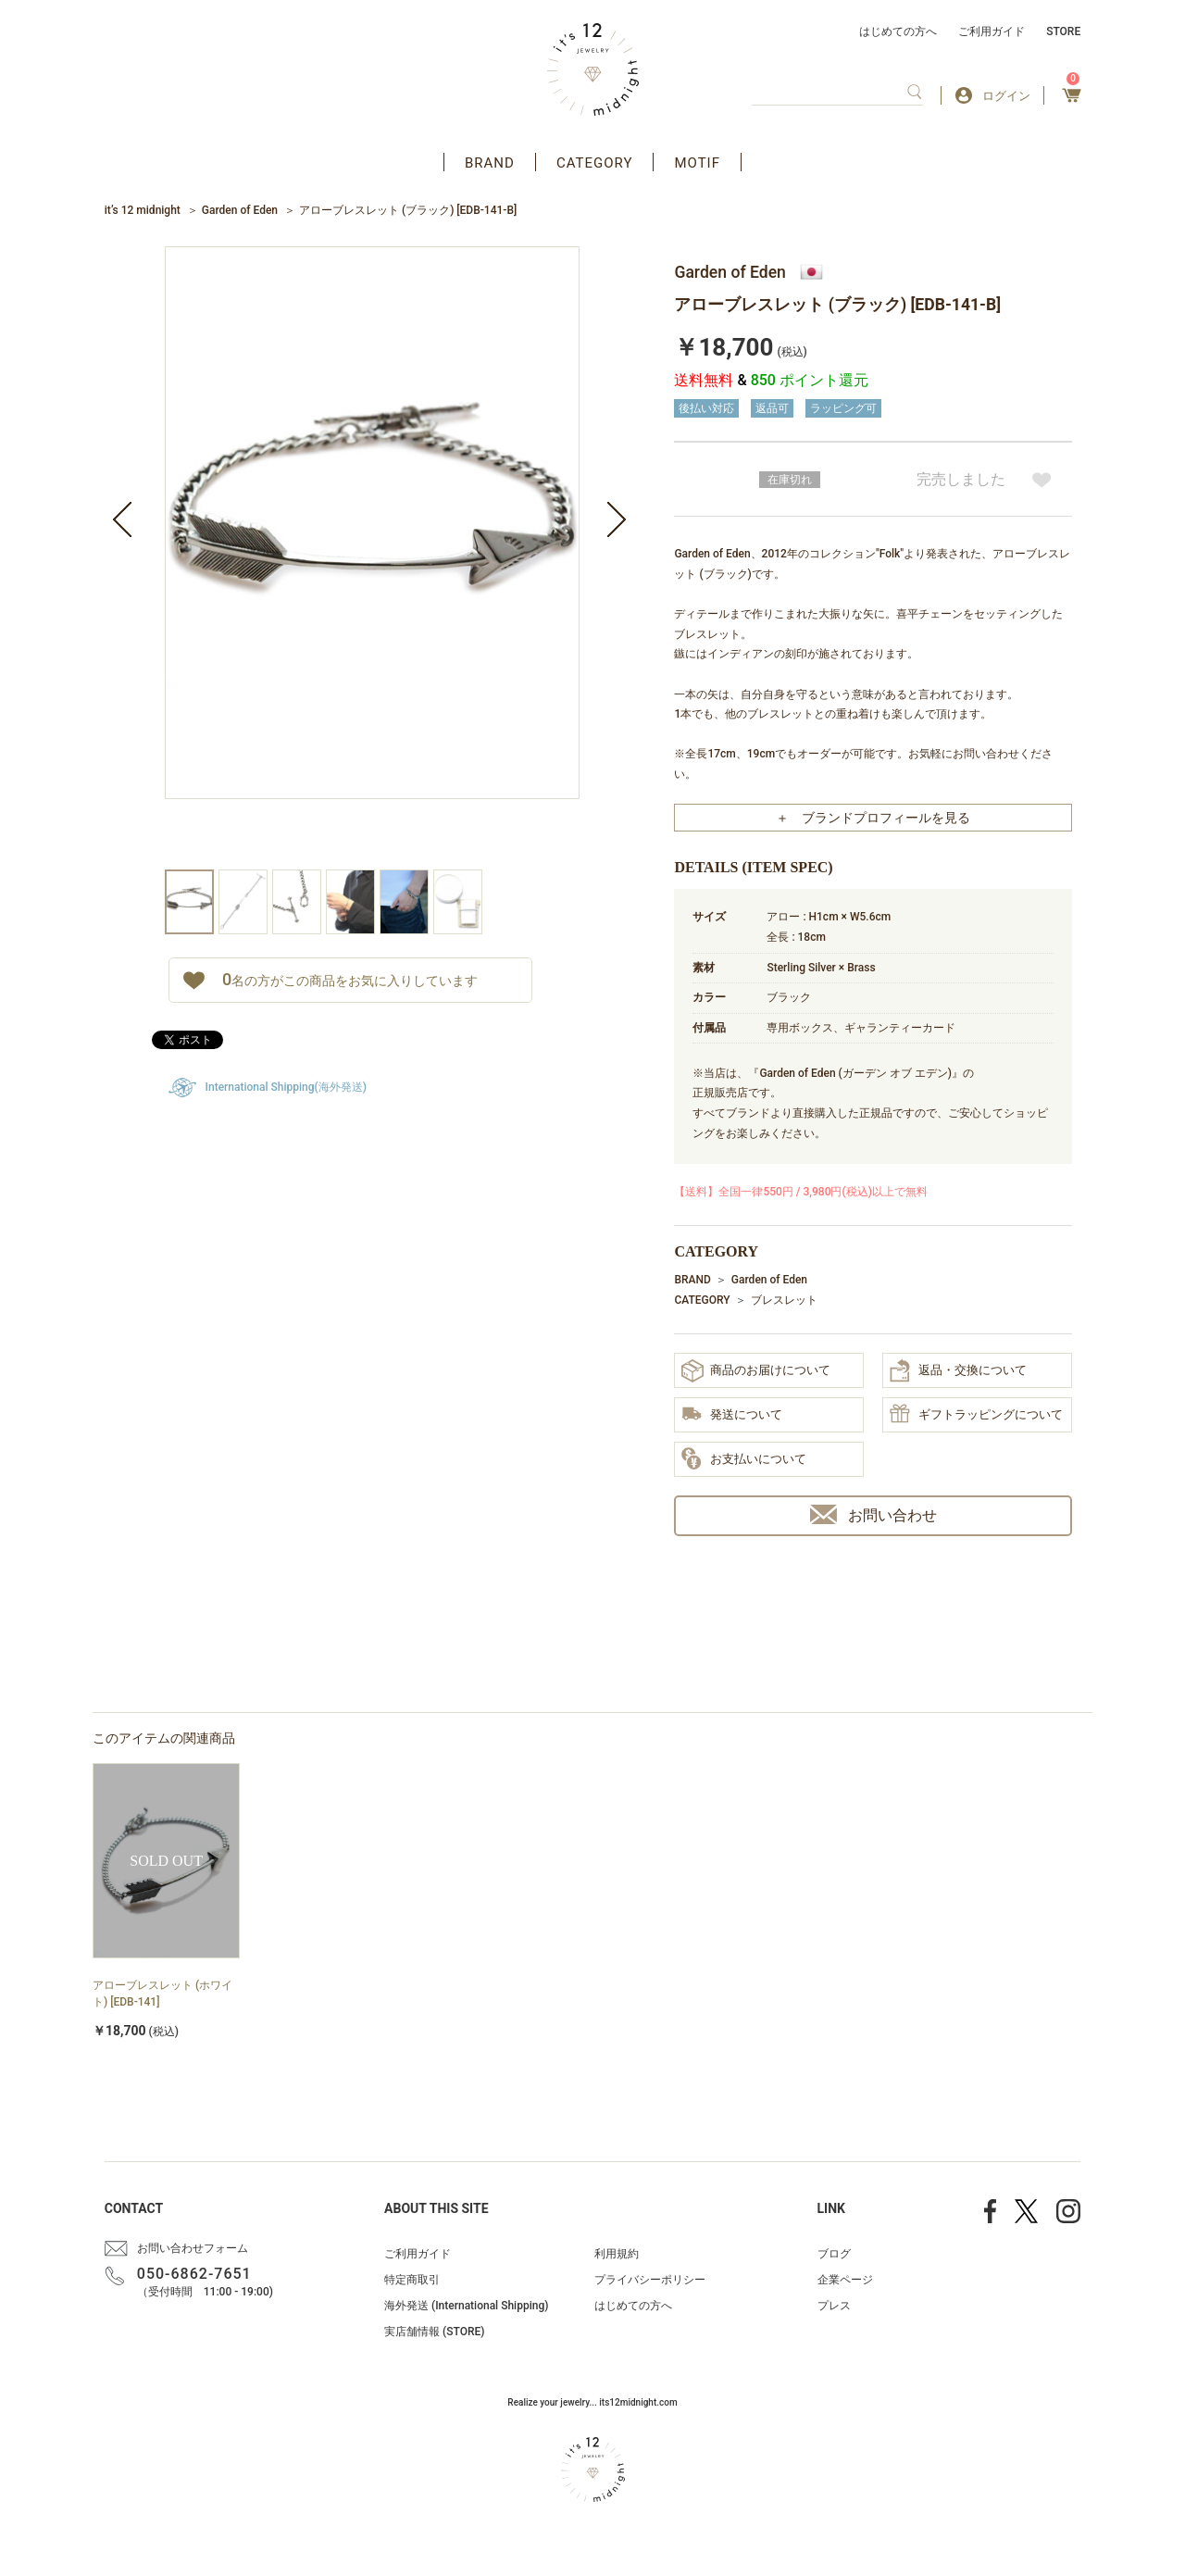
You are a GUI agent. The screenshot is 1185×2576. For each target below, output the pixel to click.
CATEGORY (594, 163)
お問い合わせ (873, 1514)
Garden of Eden (240, 210)
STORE (1063, 31)
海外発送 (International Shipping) (466, 2305)
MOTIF (697, 163)
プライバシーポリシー (649, 2279)
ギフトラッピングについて (976, 1415)
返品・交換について (958, 1370)
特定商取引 (412, 2279)
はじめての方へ (898, 31)
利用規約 (616, 2253)
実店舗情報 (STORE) (434, 2331)
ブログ (834, 2253)
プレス (834, 2305)
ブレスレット (784, 1300)
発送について (731, 1415)
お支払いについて (743, 1459)
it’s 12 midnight (143, 210)
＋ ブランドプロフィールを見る (873, 817)
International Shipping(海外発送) (286, 1087)
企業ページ (845, 2279)
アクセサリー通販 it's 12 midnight (593, 69)
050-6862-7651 (194, 2273)
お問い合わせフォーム (192, 2248)
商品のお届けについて (755, 1370)
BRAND (490, 163)
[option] (372, 557)
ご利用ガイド (991, 31)
